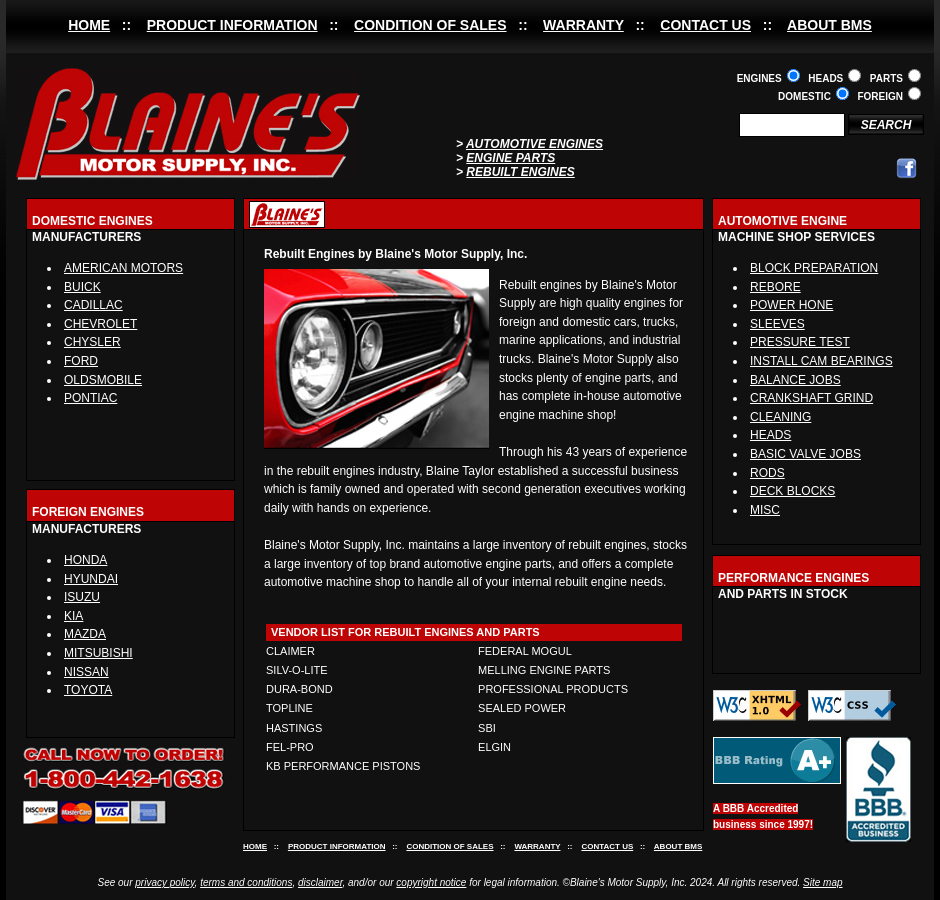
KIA (73, 616)
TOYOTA (88, 690)
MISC (765, 510)
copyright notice (431, 882)
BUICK (82, 287)
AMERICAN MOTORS (123, 268)
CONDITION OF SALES (430, 25)
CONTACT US (705, 25)
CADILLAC (93, 305)
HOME (89, 25)
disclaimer (320, 882)
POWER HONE (791, 305)
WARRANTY (583, 25)
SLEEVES (777, 324)
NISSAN (86, 672)
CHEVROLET (100, 324)
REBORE (775, 287)
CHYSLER (92, 342)
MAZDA (85, 634)
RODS (767, 473)
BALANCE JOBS (795, 380)
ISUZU (82, 597)
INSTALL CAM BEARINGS (821, 361)
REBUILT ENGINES (520, 172)
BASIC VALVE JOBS (805, 454)
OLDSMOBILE (103, 380)
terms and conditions (246, 882)
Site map (822, 882)
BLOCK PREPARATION (814, 268)
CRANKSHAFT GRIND (811, 398)
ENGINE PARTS (510, 158)
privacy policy (164, 882)
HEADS (770, 435)
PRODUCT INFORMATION (232, 25)
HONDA (85, 560)
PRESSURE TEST (800, 342)
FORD (81, 361)
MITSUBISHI (98, 653)
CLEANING (780, 417)
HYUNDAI (91, 579)
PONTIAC (90, 398)
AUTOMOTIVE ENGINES (534, 144)
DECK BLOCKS (792, 491)
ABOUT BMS (829, 25)
